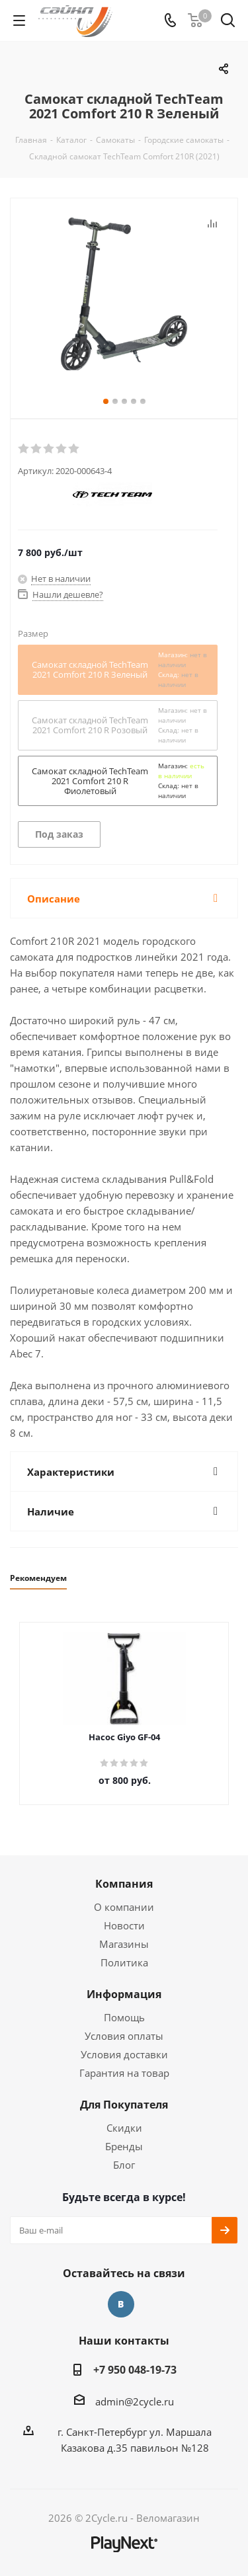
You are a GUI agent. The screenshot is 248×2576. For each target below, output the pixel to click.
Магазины (124, 1944)
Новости (124, 1925)
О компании (124, 1906)
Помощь (124, 2017)
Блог (124, 2164)
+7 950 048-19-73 (135, 2369)
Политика (124, 1962)
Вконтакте (121, 2304)
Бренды (124, 2146)
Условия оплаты (124, 2035)
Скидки (124, 2127)
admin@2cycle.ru (134, 2401)
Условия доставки (124, 2054)
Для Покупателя (124, 2104)
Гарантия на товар (124, 2072)
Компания (124, 1883)
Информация (124, 1994)
